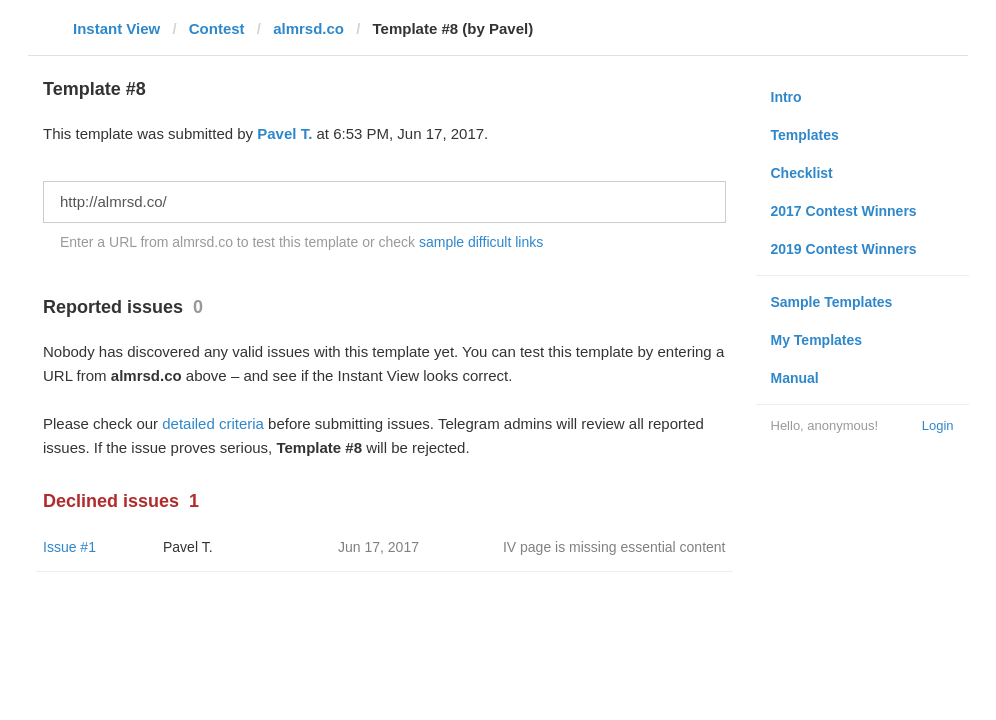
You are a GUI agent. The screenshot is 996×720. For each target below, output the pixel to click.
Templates (805, 135)
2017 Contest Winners (844, 211)
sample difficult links (481, 242)
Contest (217, 28)
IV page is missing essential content (614, 547)
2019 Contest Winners (844, 249)
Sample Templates (832, 302)
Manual (795, 378)
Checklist (802, 173)
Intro (786, 97)
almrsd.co (308, 28)
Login (938, 425)
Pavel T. (284, 133)
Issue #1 (69, 547)
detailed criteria (213, 423)
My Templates (817, 340)
